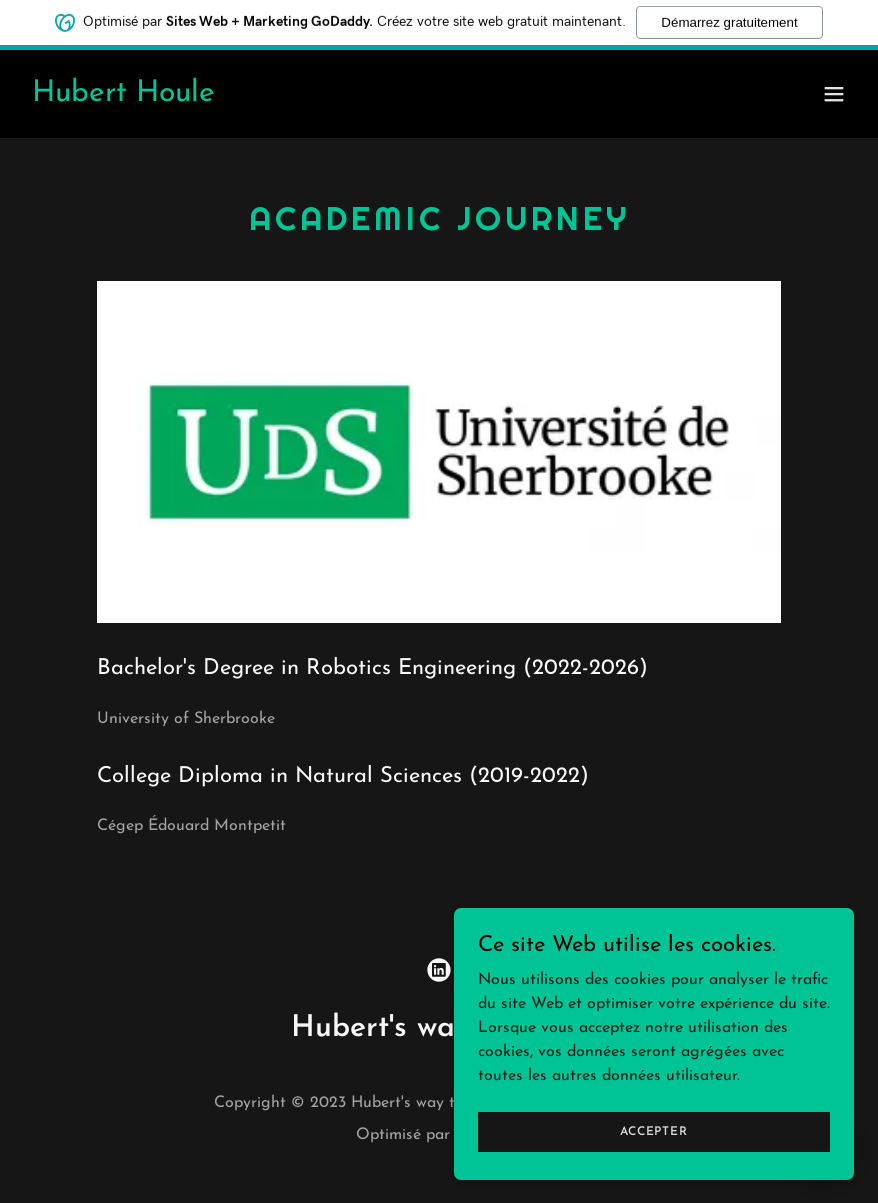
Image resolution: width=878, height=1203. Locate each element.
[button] (834, 94)
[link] (123, 97)
